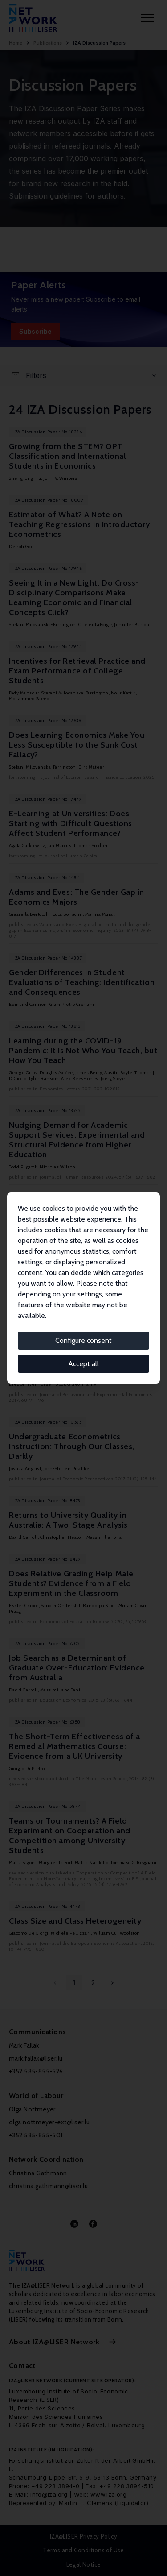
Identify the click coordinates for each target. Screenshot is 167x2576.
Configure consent (83, 1340)
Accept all (83, 1363)
